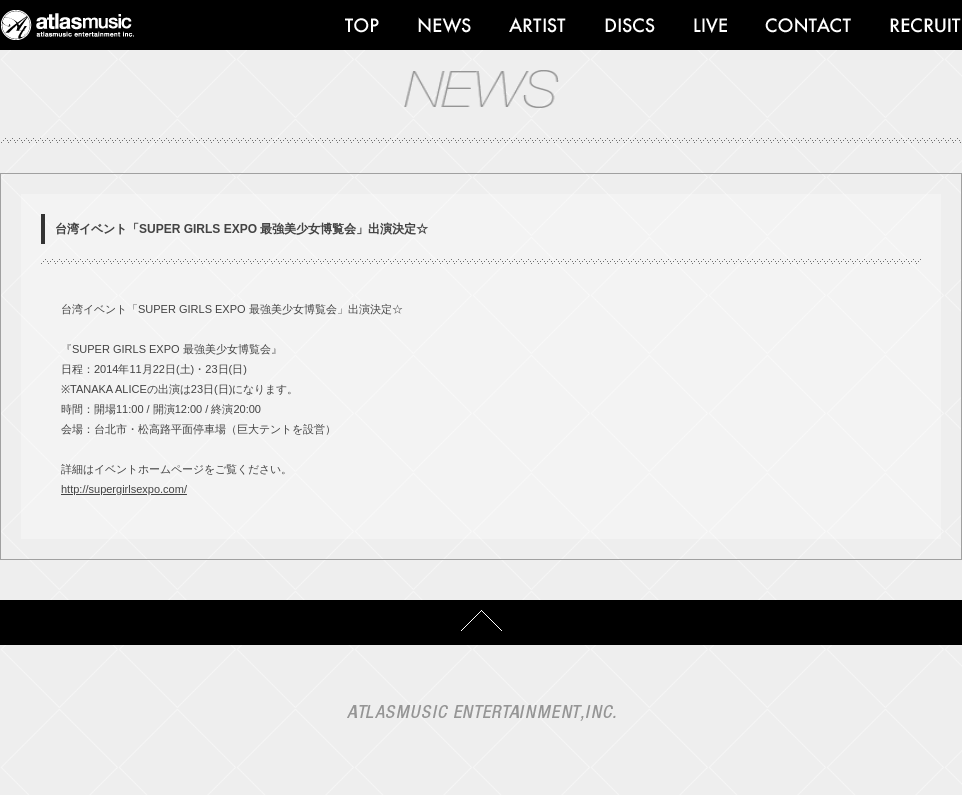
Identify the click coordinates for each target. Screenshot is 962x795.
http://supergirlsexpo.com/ (124, 489)
